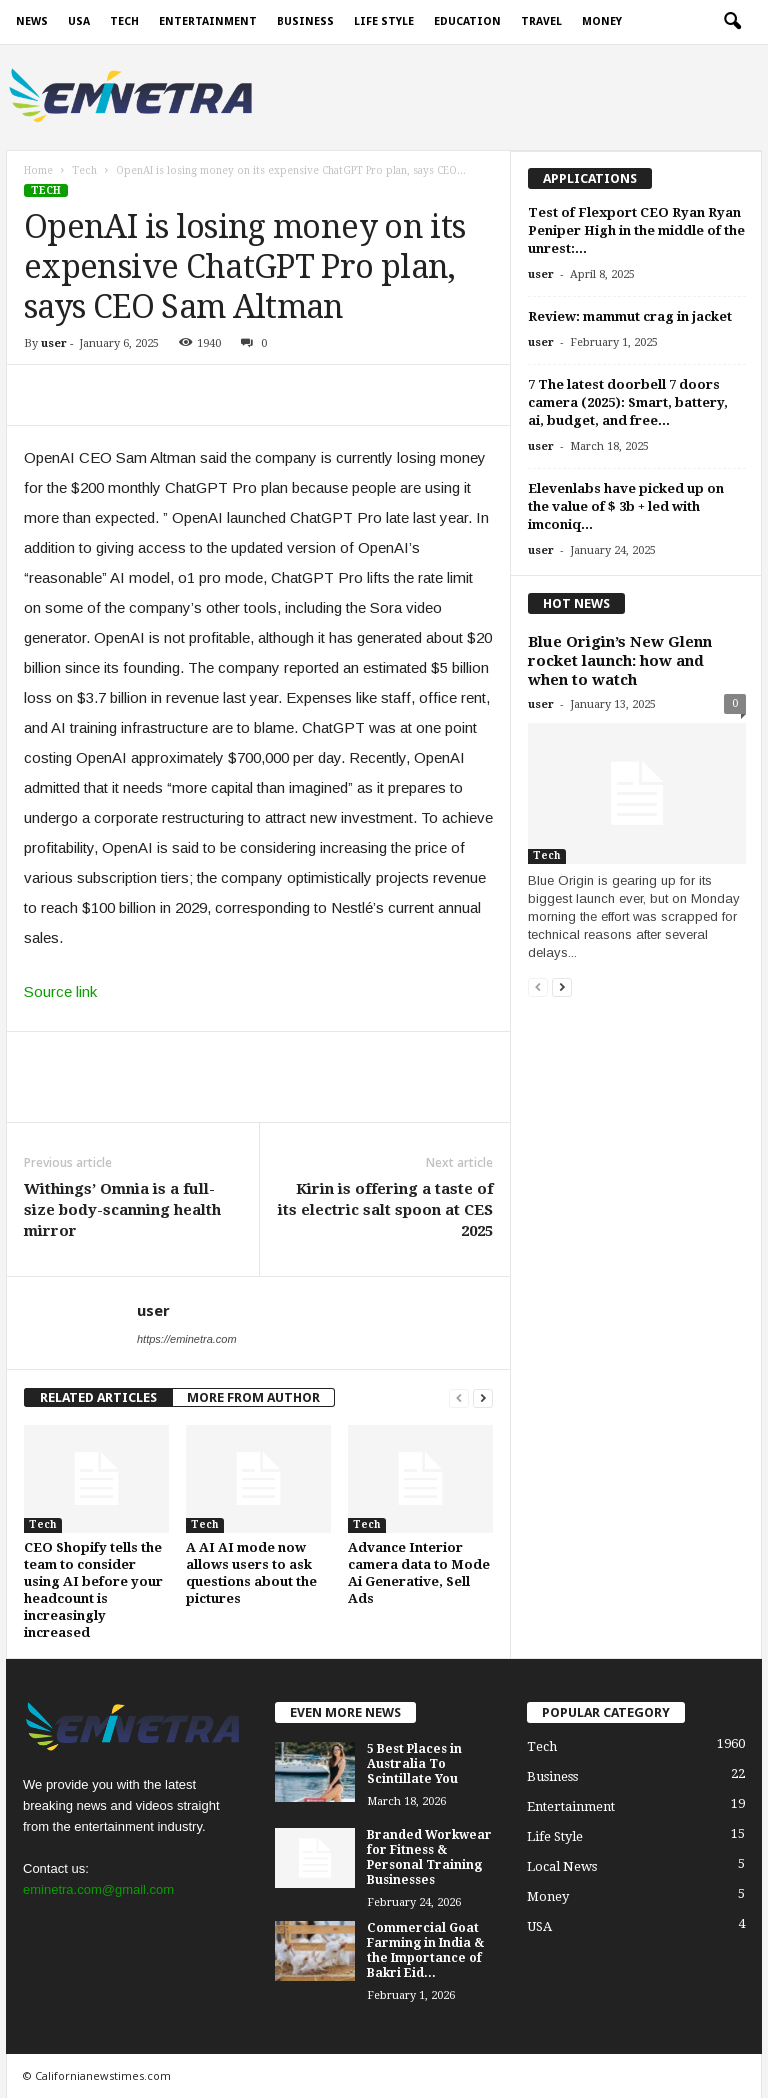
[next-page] (483, 1397)
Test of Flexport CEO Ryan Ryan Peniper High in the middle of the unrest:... (636, 230)
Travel (541, 21)
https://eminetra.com (187, 1339)
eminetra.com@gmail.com (98, 1889)
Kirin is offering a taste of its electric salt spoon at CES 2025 (385, 1210)
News (32, 21)
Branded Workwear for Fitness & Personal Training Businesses (429, 1857)
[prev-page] (459, 1397)
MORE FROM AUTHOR (253, 1397)
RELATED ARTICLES (98, 1397)
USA (79, 21)
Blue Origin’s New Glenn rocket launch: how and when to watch (620, 661)
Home (38, 170)
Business (305, 21)
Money (602, 21)
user (54, 343)
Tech (124, 21)
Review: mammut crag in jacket (630, 316)
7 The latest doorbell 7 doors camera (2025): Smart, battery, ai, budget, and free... (628, 402)
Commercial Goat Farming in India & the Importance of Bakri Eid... (425, 1950)
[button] (732, 22)
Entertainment (208, 21)
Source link (60, 991)
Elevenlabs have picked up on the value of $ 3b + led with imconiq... (626, 506)
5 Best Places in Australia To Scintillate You (414, 1764)
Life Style (384, 21)
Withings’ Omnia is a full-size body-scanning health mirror (122, 1210)
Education (467, 21)
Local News (562, 1866)
